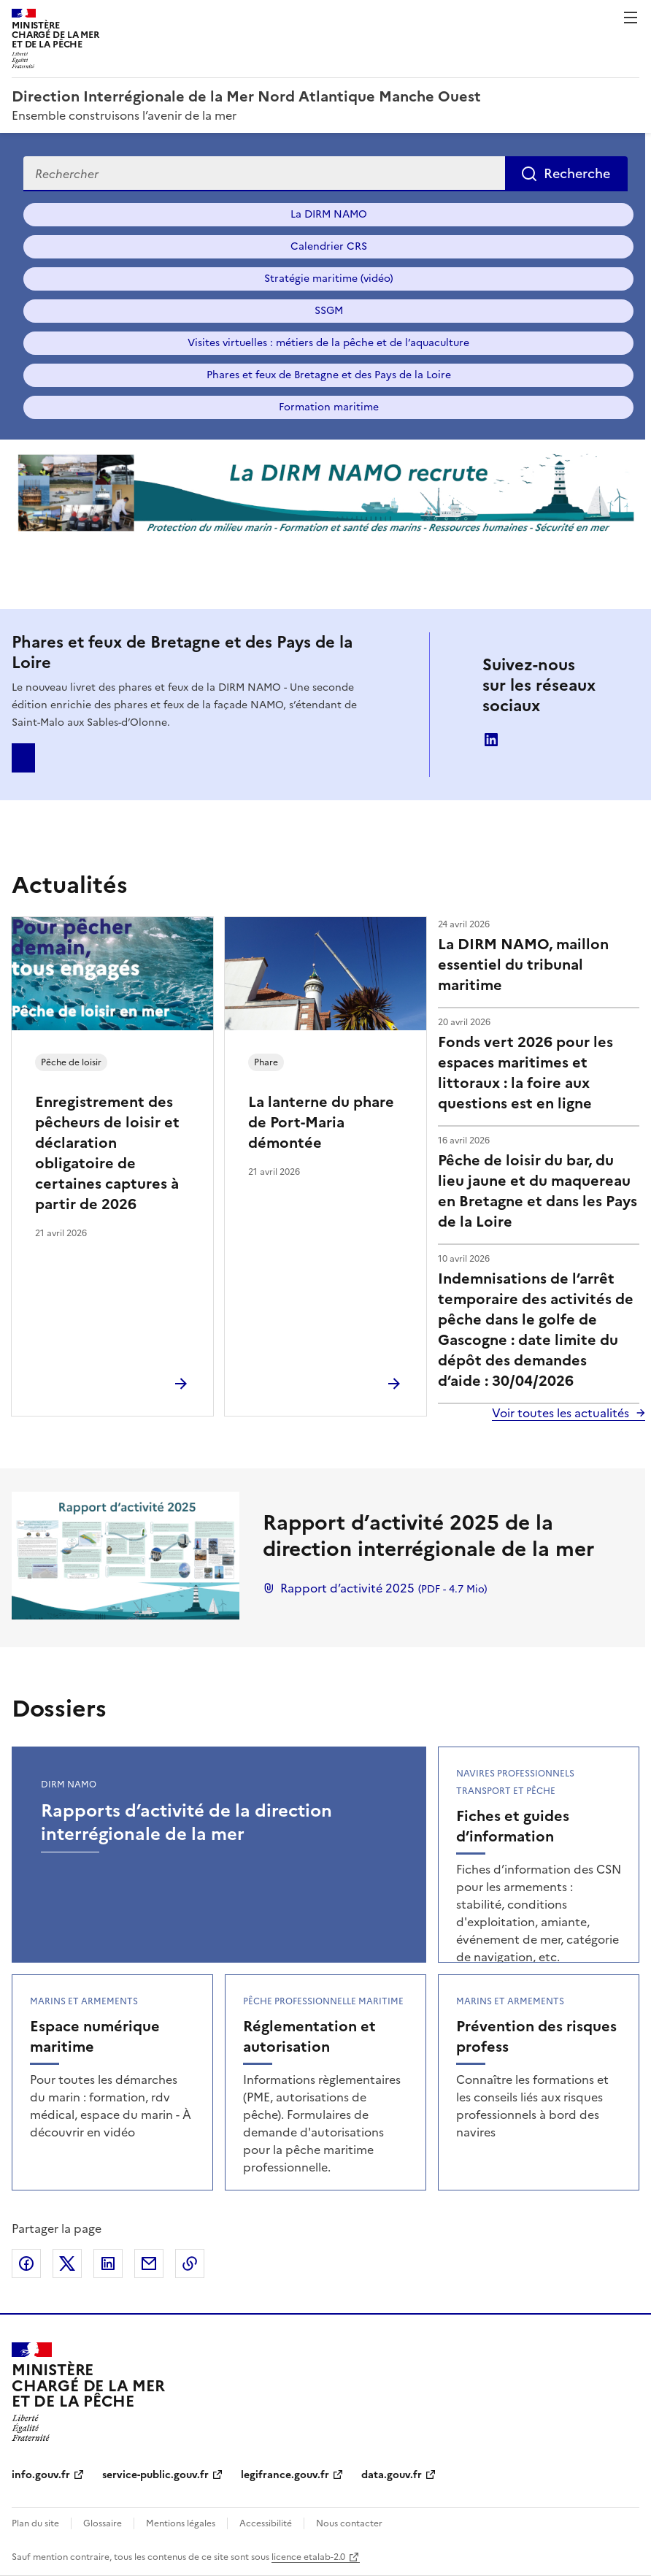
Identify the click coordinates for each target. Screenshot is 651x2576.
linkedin (491, 739)
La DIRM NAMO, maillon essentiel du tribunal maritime (523, 964)
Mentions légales (180, 2523)
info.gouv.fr (41, 2475)
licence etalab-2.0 (308, 2557)
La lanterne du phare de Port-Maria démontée (321, 1122)
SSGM (329, 310)
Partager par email (148, 2263)
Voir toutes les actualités (560, 1413)
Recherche (577, 173)
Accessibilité (265, 2523)
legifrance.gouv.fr (285, 2475)
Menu (630, 17)
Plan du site (35, 2523)
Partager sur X (67, 2263)
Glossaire (102, 2523)
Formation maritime (329, 407)
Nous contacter (349, 2523)
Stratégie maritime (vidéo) (328, 278)
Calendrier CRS (328, 246)
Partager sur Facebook (26, 2263)
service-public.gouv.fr (155, 2475)
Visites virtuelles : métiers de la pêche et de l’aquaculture (328, 342)
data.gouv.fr (391, 2475)
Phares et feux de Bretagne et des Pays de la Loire (329, 375)
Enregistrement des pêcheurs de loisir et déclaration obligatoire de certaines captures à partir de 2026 (107, 1153)
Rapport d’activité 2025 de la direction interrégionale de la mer (428, 1535)
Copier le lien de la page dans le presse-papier (189, 2263)
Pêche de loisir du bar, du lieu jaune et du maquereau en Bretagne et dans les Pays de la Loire (537, 1191)
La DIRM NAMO (328, 214)
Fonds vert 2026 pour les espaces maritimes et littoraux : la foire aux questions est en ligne (525, 1072)
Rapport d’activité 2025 (375, 1588)
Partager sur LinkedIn (108, 2263)
